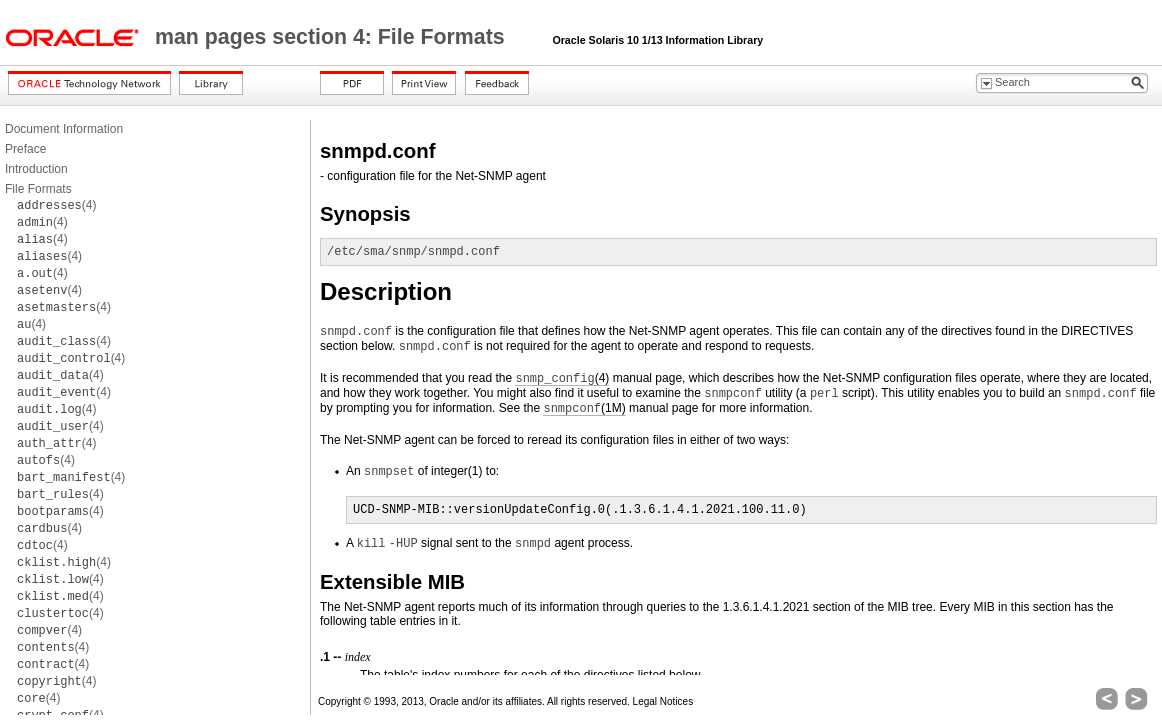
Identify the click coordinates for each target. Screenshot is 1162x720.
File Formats (38, 189)
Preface (25, 149)
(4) (56, 205)
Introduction (36, 169)
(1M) (584, 408)
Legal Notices (663, 701)
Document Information (64, 129)
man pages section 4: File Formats (333, 37)
